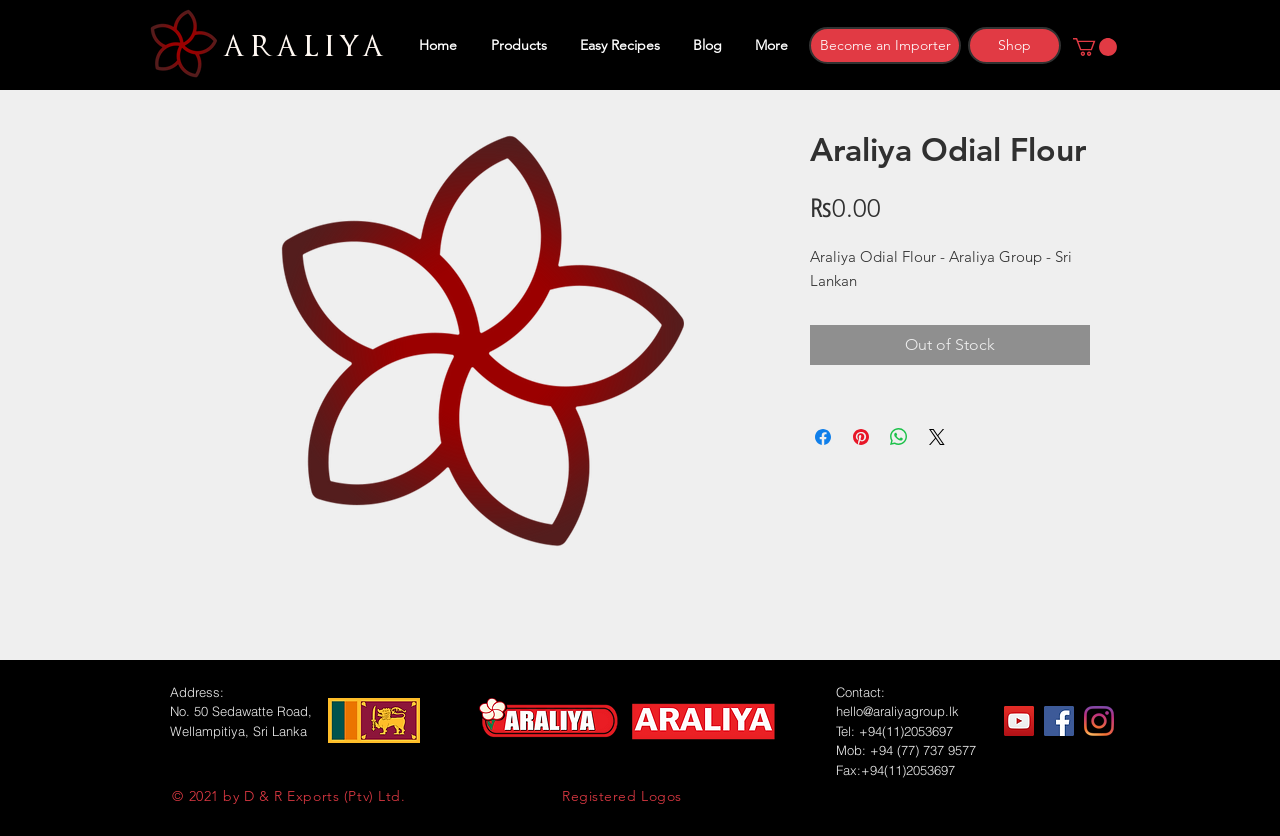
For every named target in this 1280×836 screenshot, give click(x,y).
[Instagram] (1099, 721)
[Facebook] (1059, 721)
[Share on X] (937, 437)
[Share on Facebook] (823, 437)
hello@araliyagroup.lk (897, 711)
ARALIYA (300, 47)
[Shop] (1014, 45)
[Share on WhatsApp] (899, 437)
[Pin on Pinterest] (861, 437)
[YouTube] (1019, 721)
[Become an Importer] (885, 45)
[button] (1095, 47)
